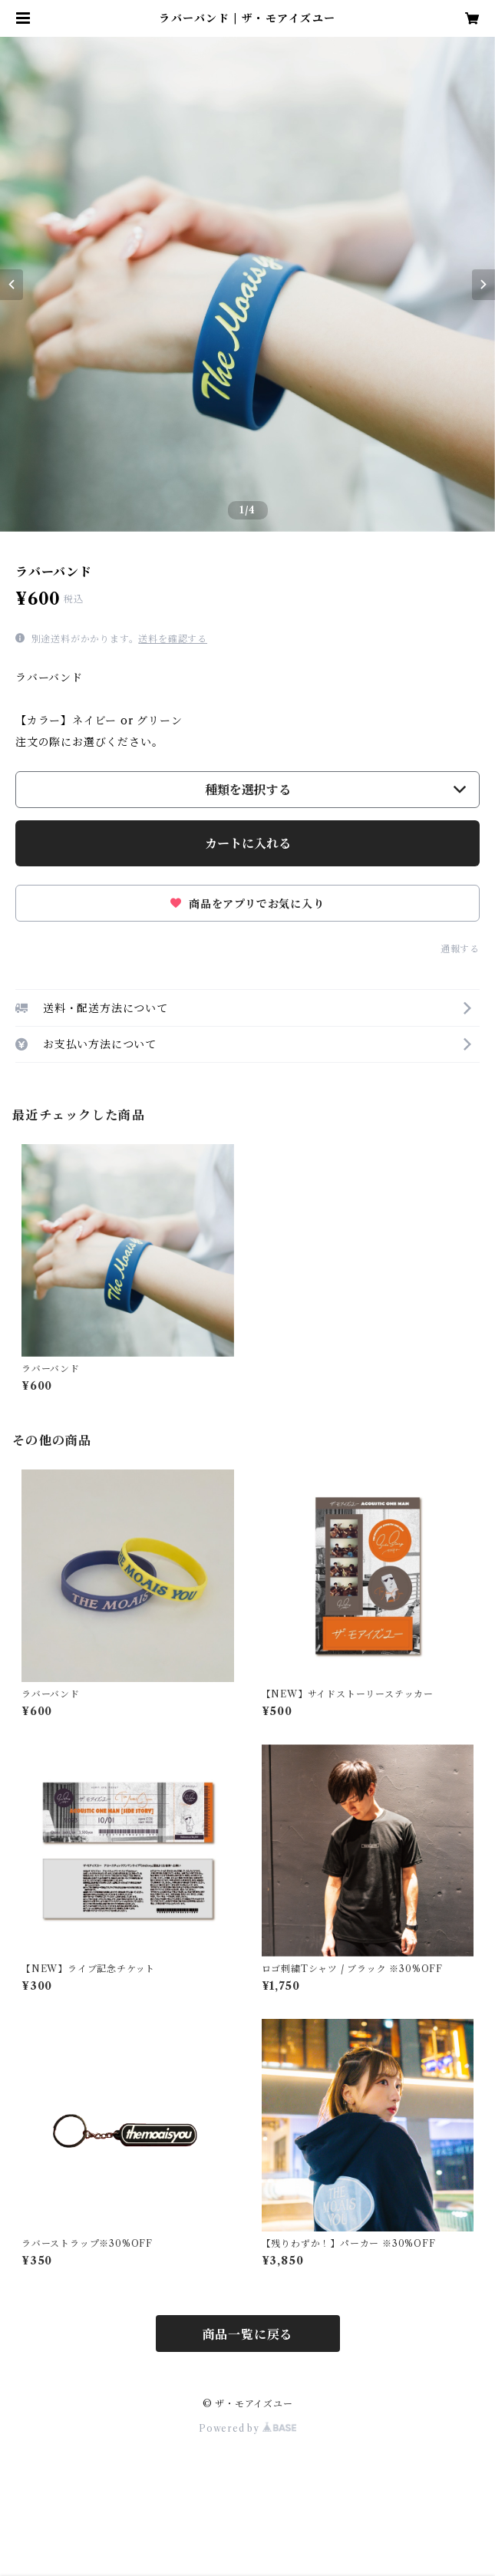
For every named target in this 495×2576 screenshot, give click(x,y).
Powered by (247, 2428)
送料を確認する (172, 639)
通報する (460, 949)
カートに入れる (248, 843)
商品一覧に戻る (248, 2334)
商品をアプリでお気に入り (247, 904)
